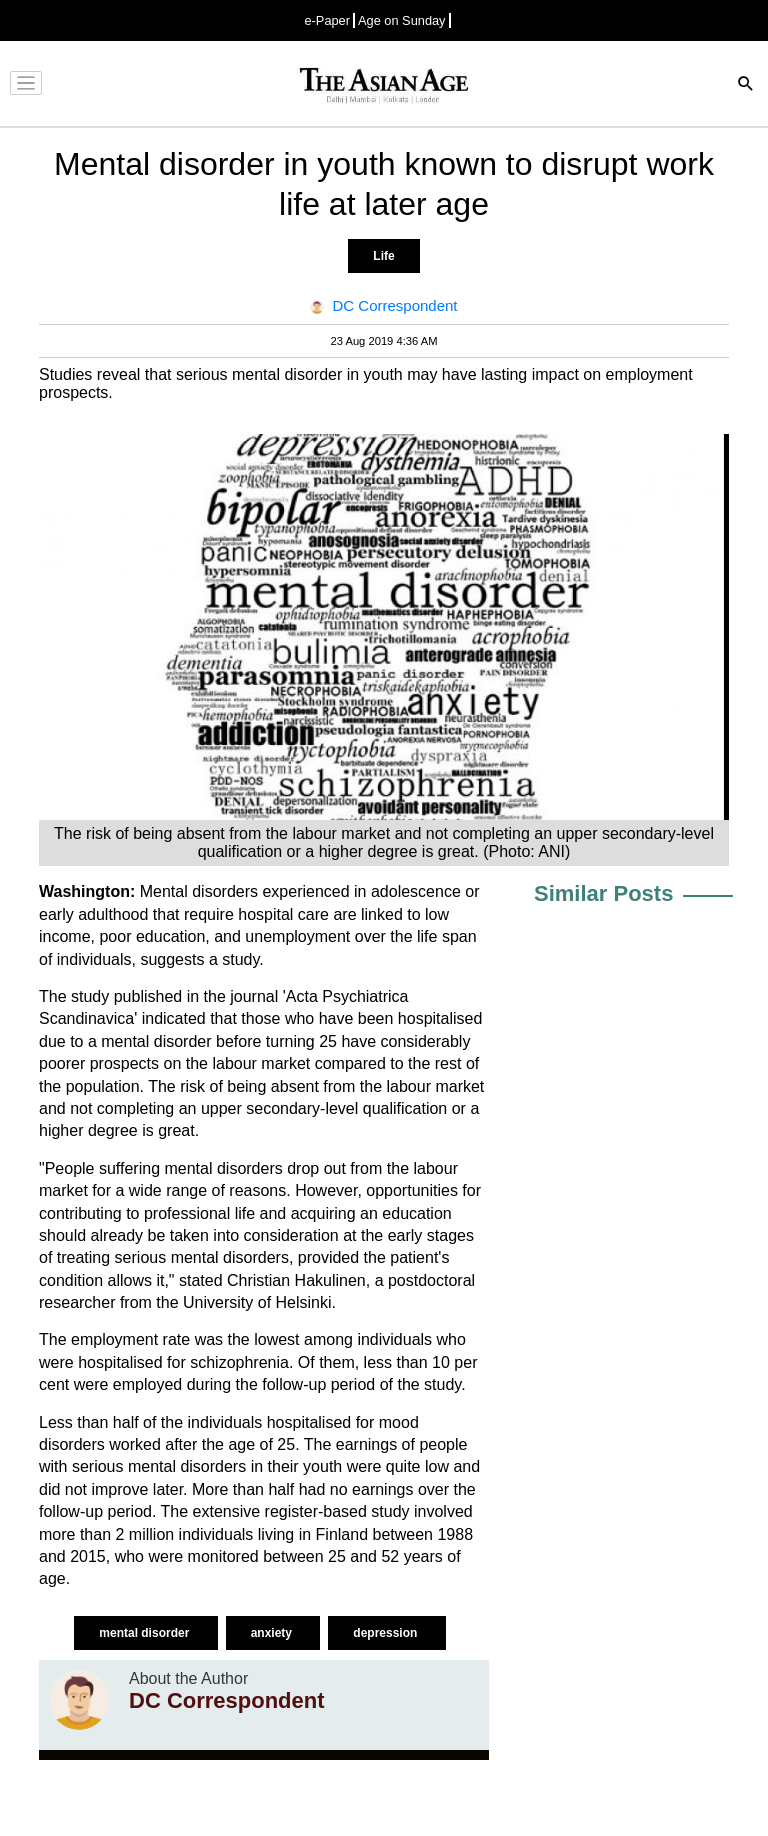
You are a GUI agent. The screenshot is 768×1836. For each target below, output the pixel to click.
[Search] (746, 85)
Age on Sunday (402, 20)
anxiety (273, 1633)
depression (386, 1633)
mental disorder (145, 1633)
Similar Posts (603, 893)
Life (383, 256)
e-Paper (327, 20)
